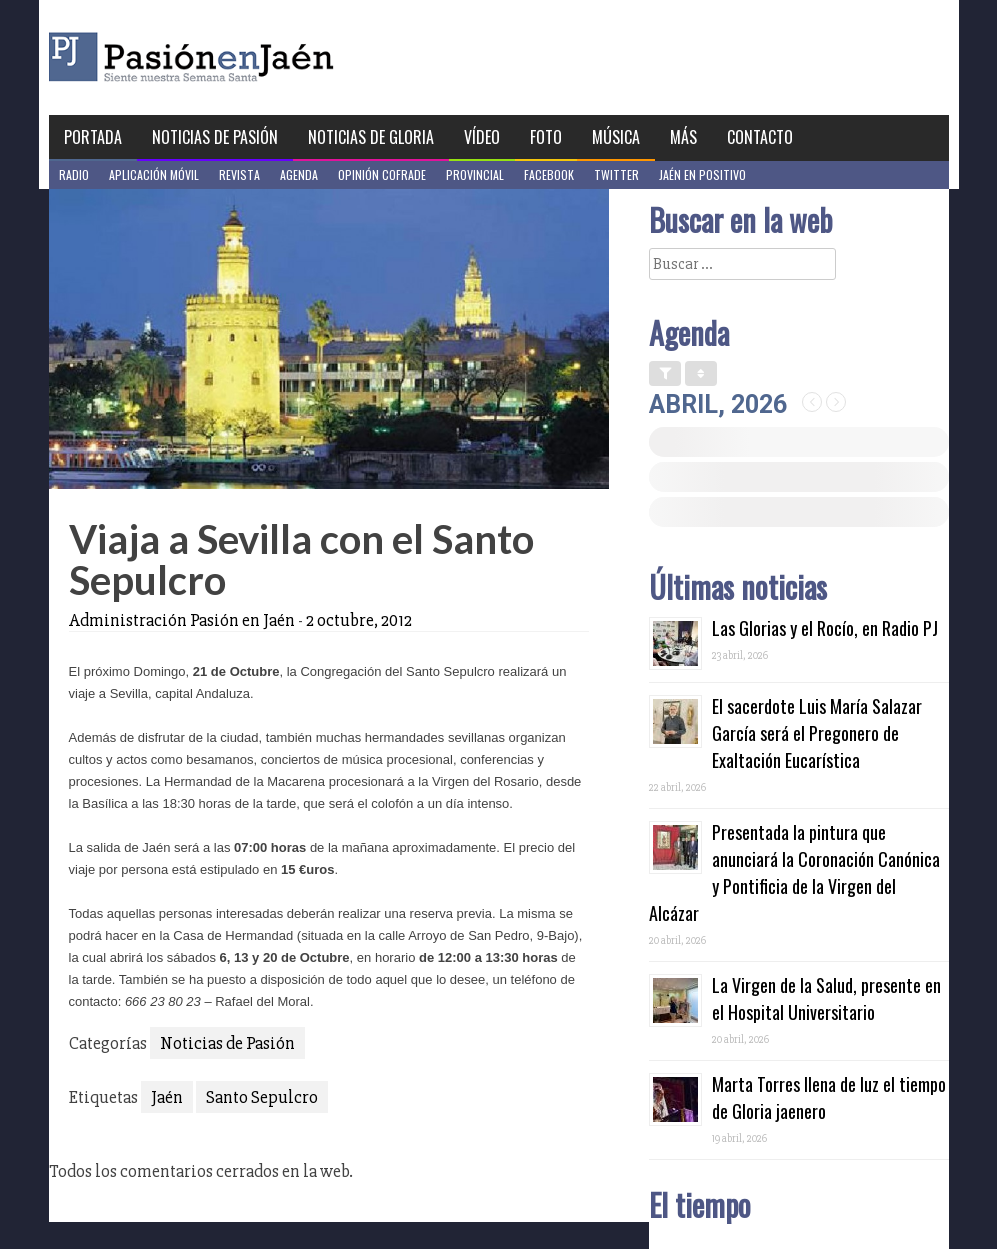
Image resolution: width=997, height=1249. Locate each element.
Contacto (760, 137)
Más (683, 137)
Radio (74, 174)
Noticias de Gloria (371, 137)
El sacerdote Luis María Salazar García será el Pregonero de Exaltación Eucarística (817, 733)
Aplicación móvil (154, 174)
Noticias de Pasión (215, 137)
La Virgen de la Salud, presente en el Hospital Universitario (826, 998)
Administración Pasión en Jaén (182, 620)
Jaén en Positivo (702, 174)
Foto (546, 137)
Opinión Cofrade (382, 174)
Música (616, 137)
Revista (239, 174)
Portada (93, 137)
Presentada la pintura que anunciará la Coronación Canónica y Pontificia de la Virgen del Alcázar (794, 872)
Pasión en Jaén (245, 57)
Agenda (299, 174)
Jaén (167, 1097)
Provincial (475, 174)
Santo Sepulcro (262, 1097)
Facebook (549, 174)
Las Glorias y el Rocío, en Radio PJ (825, 628)
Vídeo (482, 137)
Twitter (616, 174)
